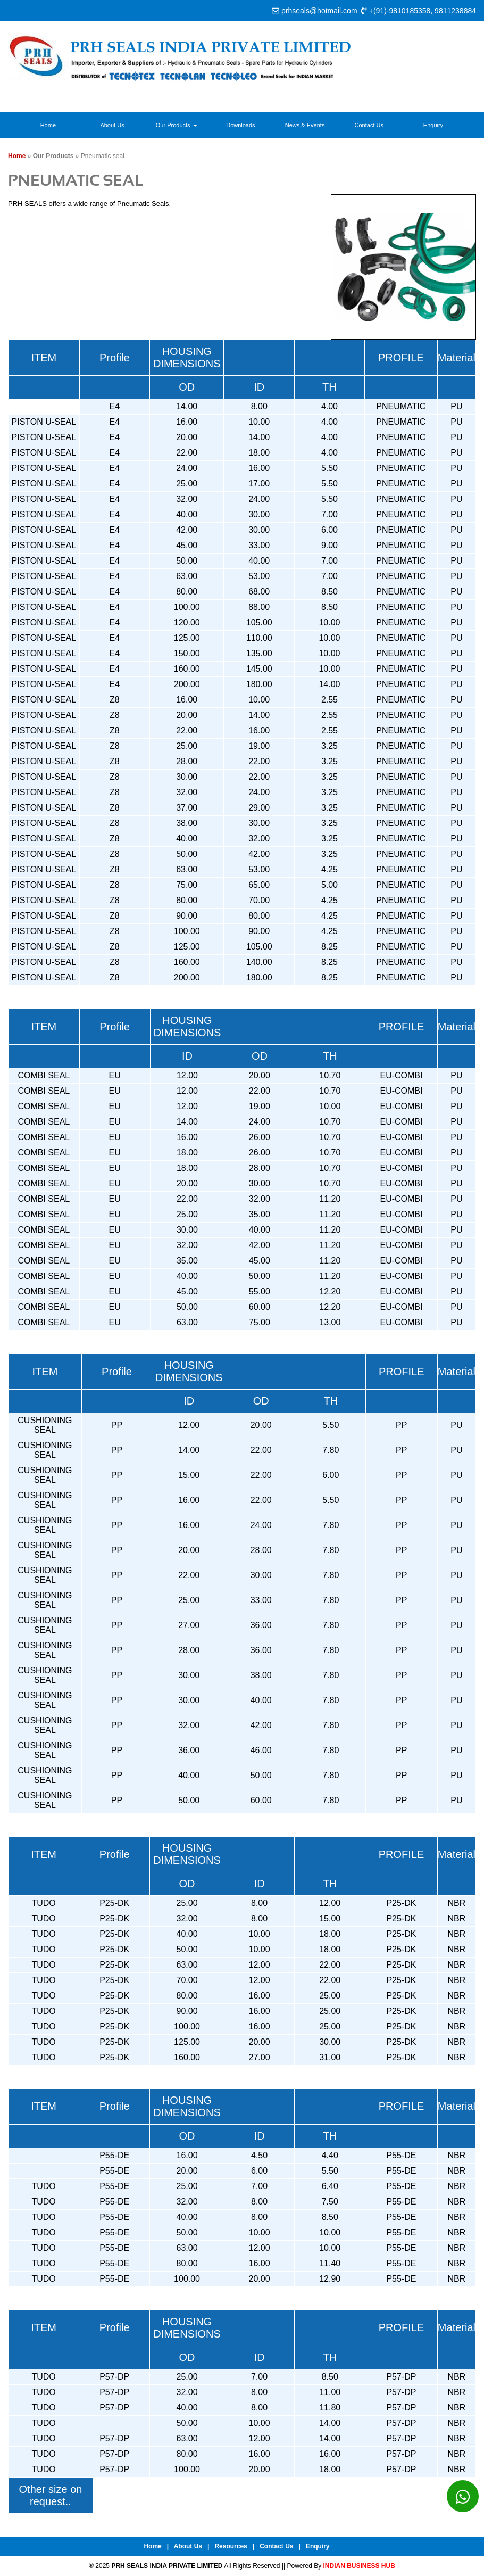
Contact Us (369, 125)
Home (48, 125)
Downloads (240, 125)
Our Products (176, 125)
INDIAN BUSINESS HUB (359, 2566)
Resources (230, 2546)
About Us (112, 125)
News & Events (305, 125)
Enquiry (433, 125)
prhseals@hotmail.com (319, 10)
